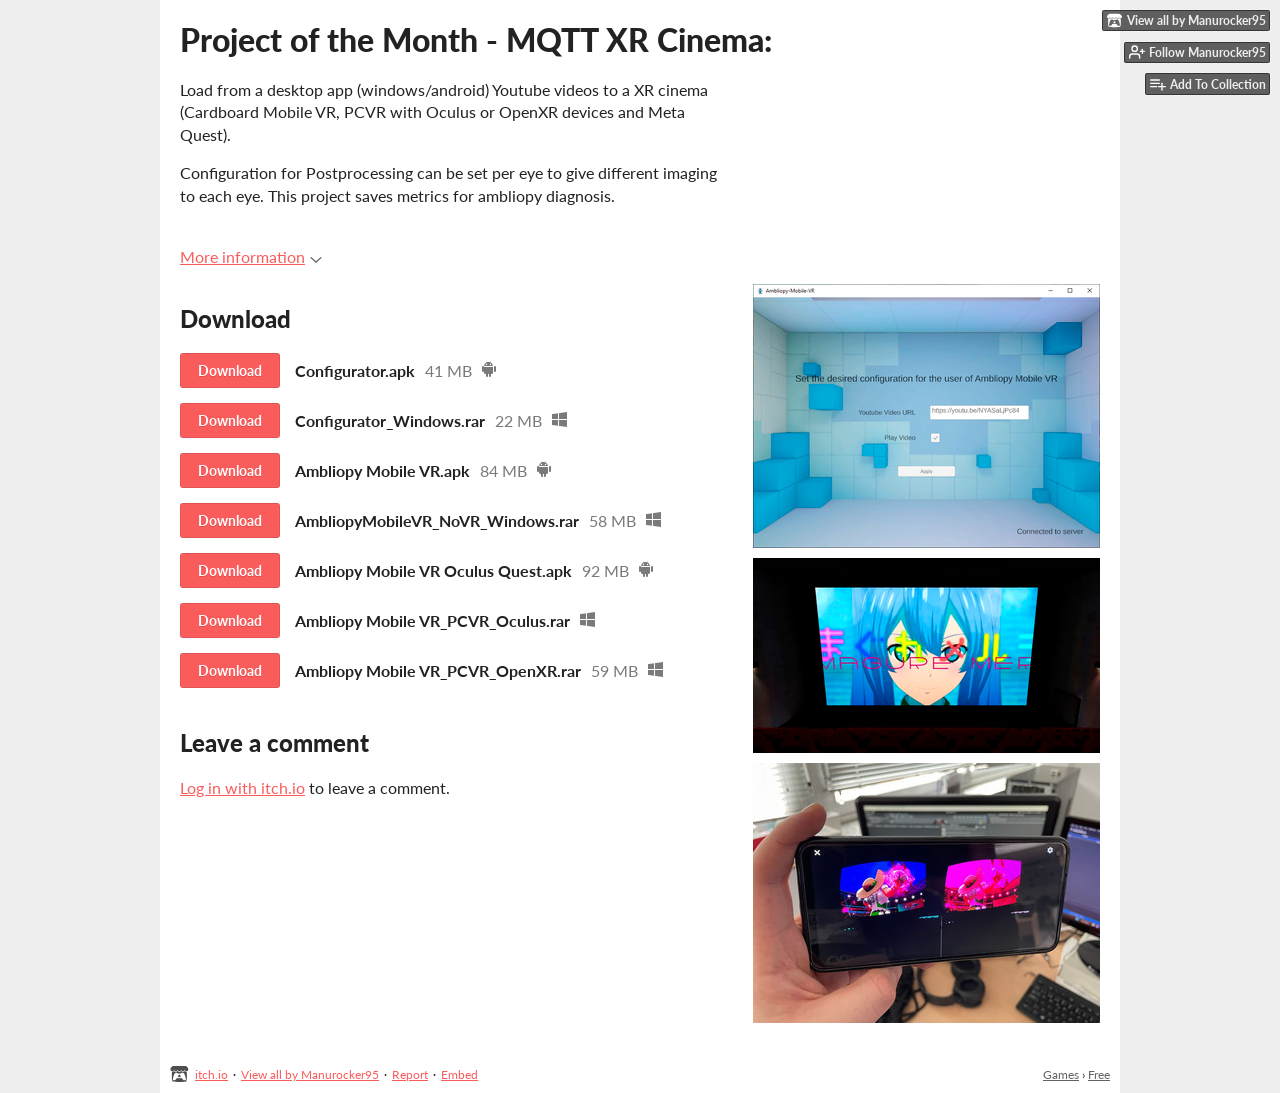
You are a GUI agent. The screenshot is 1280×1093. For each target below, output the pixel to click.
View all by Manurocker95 (310, 1074)
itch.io (211, 1074)
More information (251, 256)
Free (1099, 1074)
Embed (459, 1074)
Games (1061, 1074)
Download (230, 370)
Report (410, 1074)
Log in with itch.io (242, 787)
